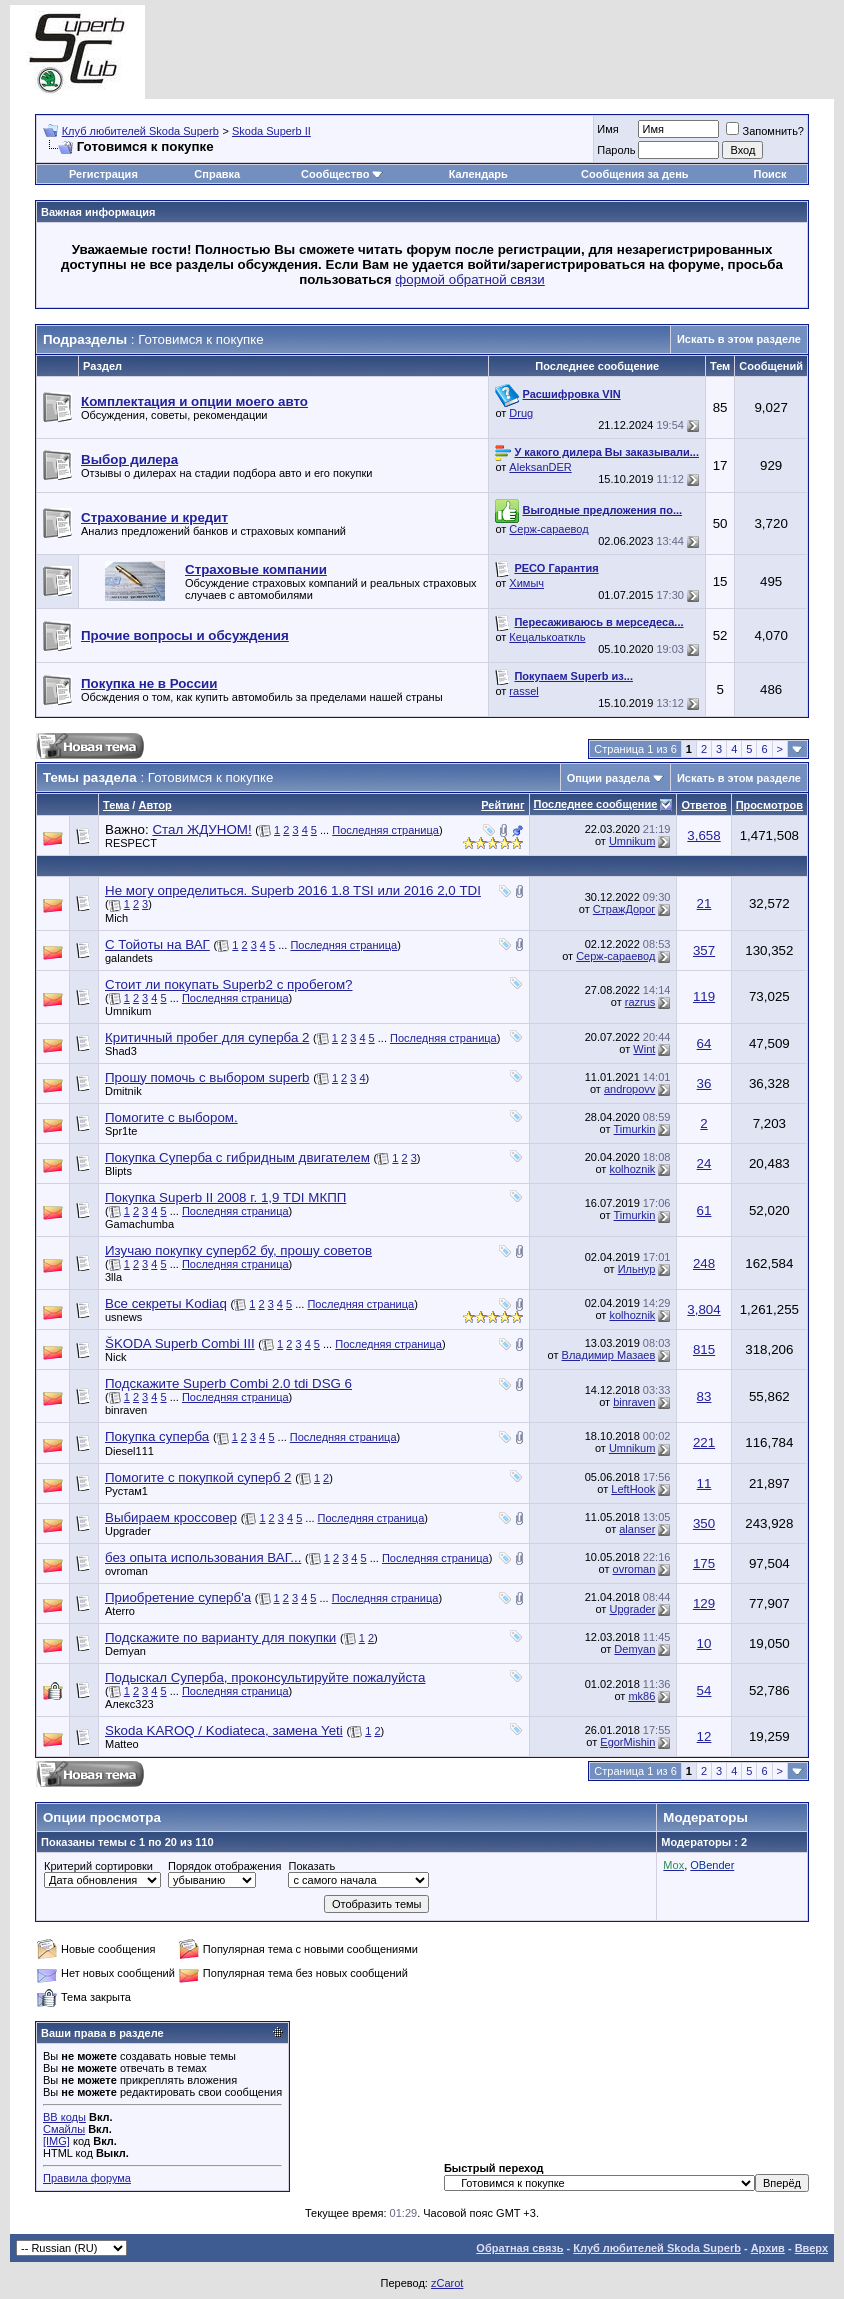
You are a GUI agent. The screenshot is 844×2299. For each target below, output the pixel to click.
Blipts (118, 1171)
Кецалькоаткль (547, 637)
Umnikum (632, 841)
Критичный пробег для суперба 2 (207, 1037)
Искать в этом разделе (739, 339)
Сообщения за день (634, 174)
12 (704, 1736)
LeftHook (633, 1489)
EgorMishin (627, 1742)
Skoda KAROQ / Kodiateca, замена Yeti (224, 1730)
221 (704, 1442)
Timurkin (635, 1129)
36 (704, 1083)
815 (704, 1349)
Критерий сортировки (98, 1866)
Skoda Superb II (271, 131)
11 (704, 1483)
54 (704, 1690)
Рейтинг (502, 805)
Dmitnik (123, 1091)
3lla (113, 1277)
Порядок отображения (224, 1866)
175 (704, 1563)
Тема (116, 805)
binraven (126, 1410)
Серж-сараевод (548, 529)
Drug (521, 413)
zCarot (447, 2283)
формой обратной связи (470, 279)
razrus (640, 1002)
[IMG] (56, 2141)
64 (704, 1043)
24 (704, 1163)
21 (704, 903)
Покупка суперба (157, 1436)
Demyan (125, 1651)
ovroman (126, 1571)
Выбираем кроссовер (171, 1517)
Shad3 (121, 1051)
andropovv (629, 1089)
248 (704, 1263)
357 (704, 950)
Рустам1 (126, 1491)
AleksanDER (540, 467)
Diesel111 (129, 1451)
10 (704, 1643)
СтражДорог (624, 909)
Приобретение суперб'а (178, 1597)
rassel (523, 691)
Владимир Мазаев (609, 1355)
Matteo (122, 1744)
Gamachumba (139, 1224)
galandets (129, 958)
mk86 (641, 1696)
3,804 (703, 1309)
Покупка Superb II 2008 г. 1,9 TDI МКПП (225, 1197)
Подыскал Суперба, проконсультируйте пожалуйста (265, 1677)
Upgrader (128, 1531)
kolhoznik (632, 1169)
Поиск (769, 174)
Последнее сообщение (596, 804)
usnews (123, 1317)
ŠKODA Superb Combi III (180, 1343)
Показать (311, 1866)
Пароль (616, 150)
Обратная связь (519, 2248)
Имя (607, 129)
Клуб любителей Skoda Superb (140, 131)
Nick (115, 1357)
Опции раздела (608, 778)
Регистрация (103, 174)
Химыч (526, 583)
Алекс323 (129, 1704)
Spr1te (121, 1131)
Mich (116, 918)
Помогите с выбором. (171, 1117)
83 (704, 1396)
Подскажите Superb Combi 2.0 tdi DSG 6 (228, 1383)
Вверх (811, 2248)
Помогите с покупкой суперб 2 (198, 1477)
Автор (154, 805)
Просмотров (769, 805)
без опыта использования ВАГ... (203, 1557)
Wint (644, 1049)
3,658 (703, 835)
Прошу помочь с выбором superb (207, 1077)
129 (704, 1603)
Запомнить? (765, 131)
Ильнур (637, 1269)
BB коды (64, 2117)
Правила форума (87, 2178)
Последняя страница (385, 830)
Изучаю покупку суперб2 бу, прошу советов (238, 1250)
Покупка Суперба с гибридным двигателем (237, 1157)
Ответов (703, 805)
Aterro (120, 1611)
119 (704, 996)
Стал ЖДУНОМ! (201, 829)
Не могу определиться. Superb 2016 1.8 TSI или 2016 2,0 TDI (293, 890)
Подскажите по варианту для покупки (220, 1637)
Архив (768, 2248)
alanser (637, 1529)
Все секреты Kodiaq (166, 1303)
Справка (217, 174)
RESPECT (131, 843)
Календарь (478, 174)
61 (704, 1210)
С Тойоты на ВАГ (157, 944)
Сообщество (342, 174)
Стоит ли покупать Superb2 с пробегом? (229, 984)
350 (704, 1523)
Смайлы (64, 2129)
